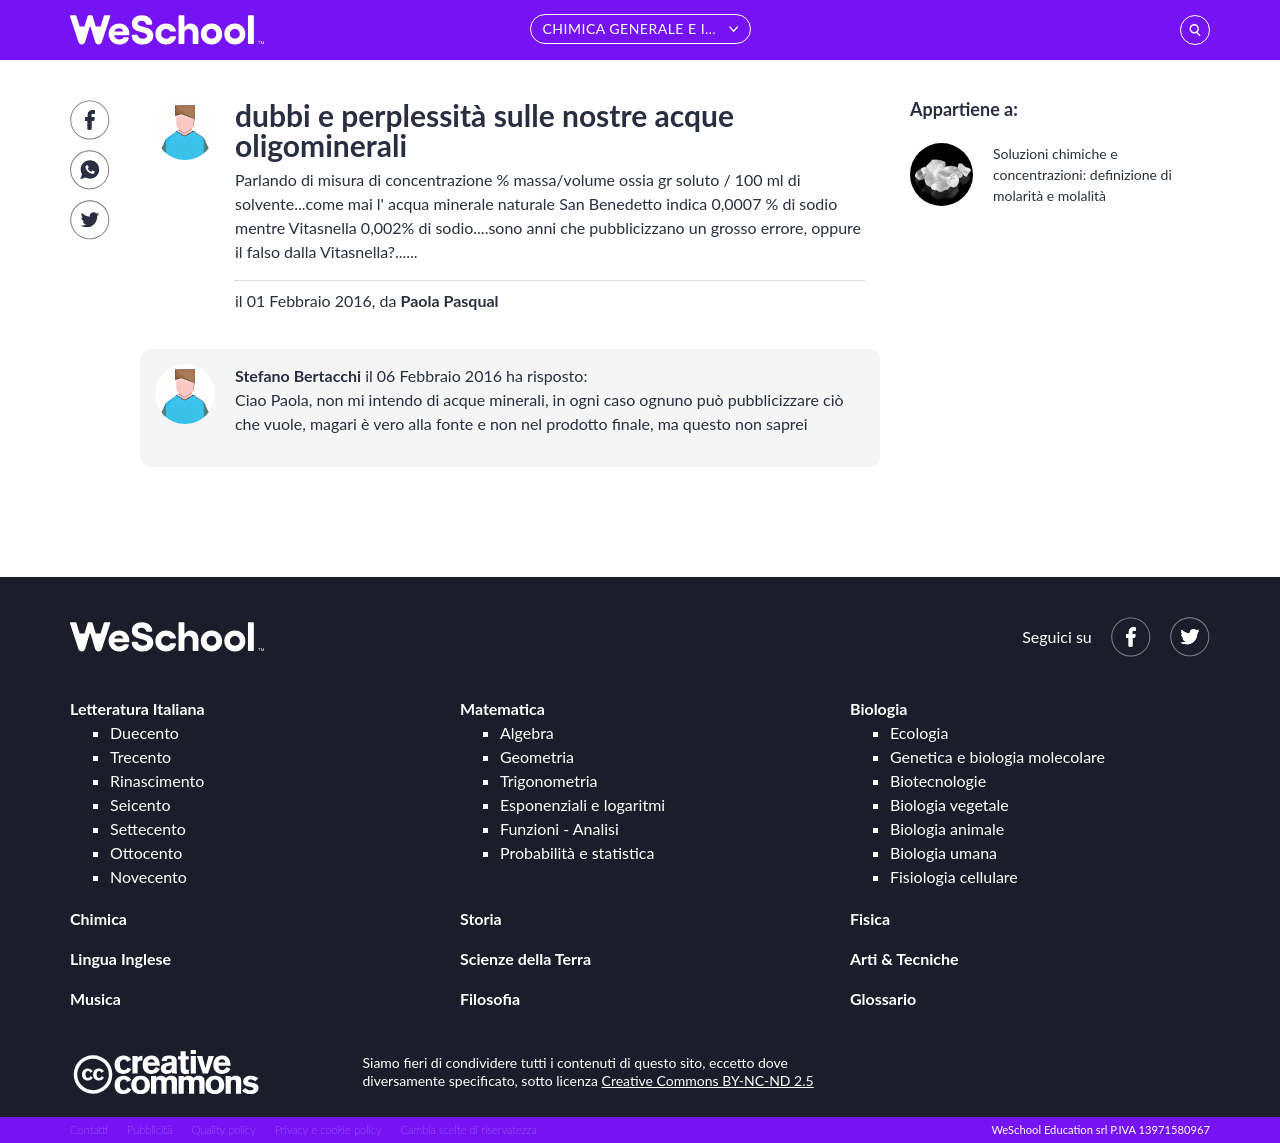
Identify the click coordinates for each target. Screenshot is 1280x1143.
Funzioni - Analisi (559, 828)
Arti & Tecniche (904, 958)
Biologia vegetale (949, 804)
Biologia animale (947, 828)
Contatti (89, 1129)
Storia (481, 918)
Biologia (878, 708)
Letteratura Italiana (137, 708)
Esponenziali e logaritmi (582, 804)
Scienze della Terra (525, 958)
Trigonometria (549, 780)
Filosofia (490, 998)
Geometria (537, 756)
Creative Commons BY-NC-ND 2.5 (708, 1080)
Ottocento (146, 852)
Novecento (148, 876)
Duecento (144, 732)
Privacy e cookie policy (328, 1129)
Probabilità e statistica (577, 852)
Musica (95, 998)
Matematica (502, 708)
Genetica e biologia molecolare (997, 756)
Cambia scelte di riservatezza (468, 1129)
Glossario (883, 998)
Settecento (148, 828)
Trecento (140, 756)
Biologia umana (943, 852)
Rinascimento (157, 780)
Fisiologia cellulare (954, 876)
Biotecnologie (938, 780)
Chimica (98, 918)
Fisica (870, 918)
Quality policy (223, 1129)
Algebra (527, 732)
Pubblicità (150, 1129)
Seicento (140, 804)
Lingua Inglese (120, 958)
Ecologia (919, 732)
